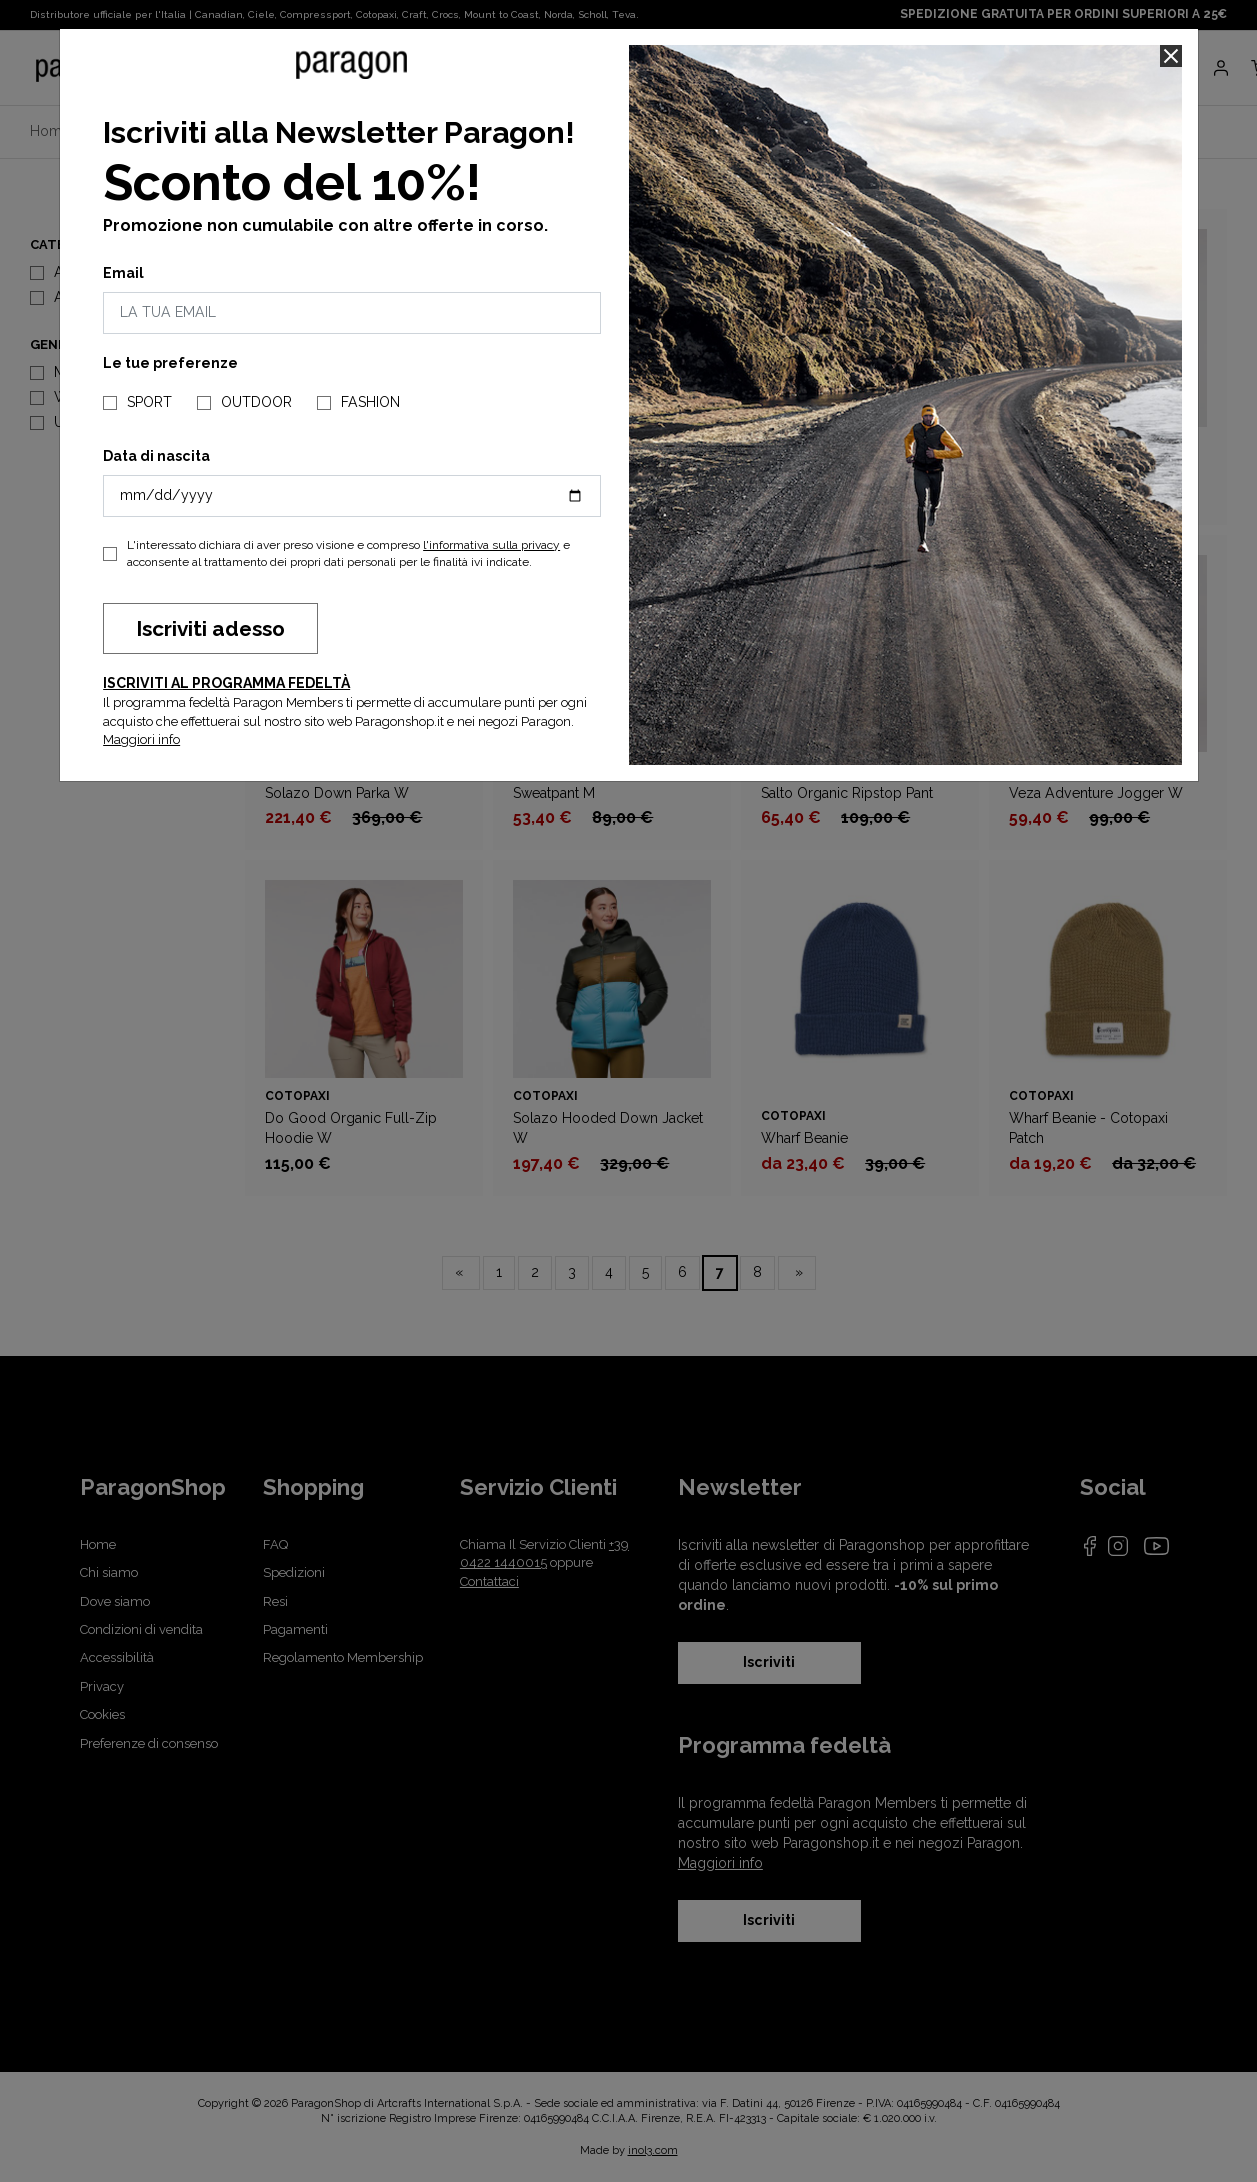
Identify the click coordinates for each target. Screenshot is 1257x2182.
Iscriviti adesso (210, 628)
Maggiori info (141, 739)
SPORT (149, 402)
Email (123, 273)
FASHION (370, 402)
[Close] (1171, 56)
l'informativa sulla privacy (491, 545)
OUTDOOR (256, 402)
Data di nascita (156, 456)
